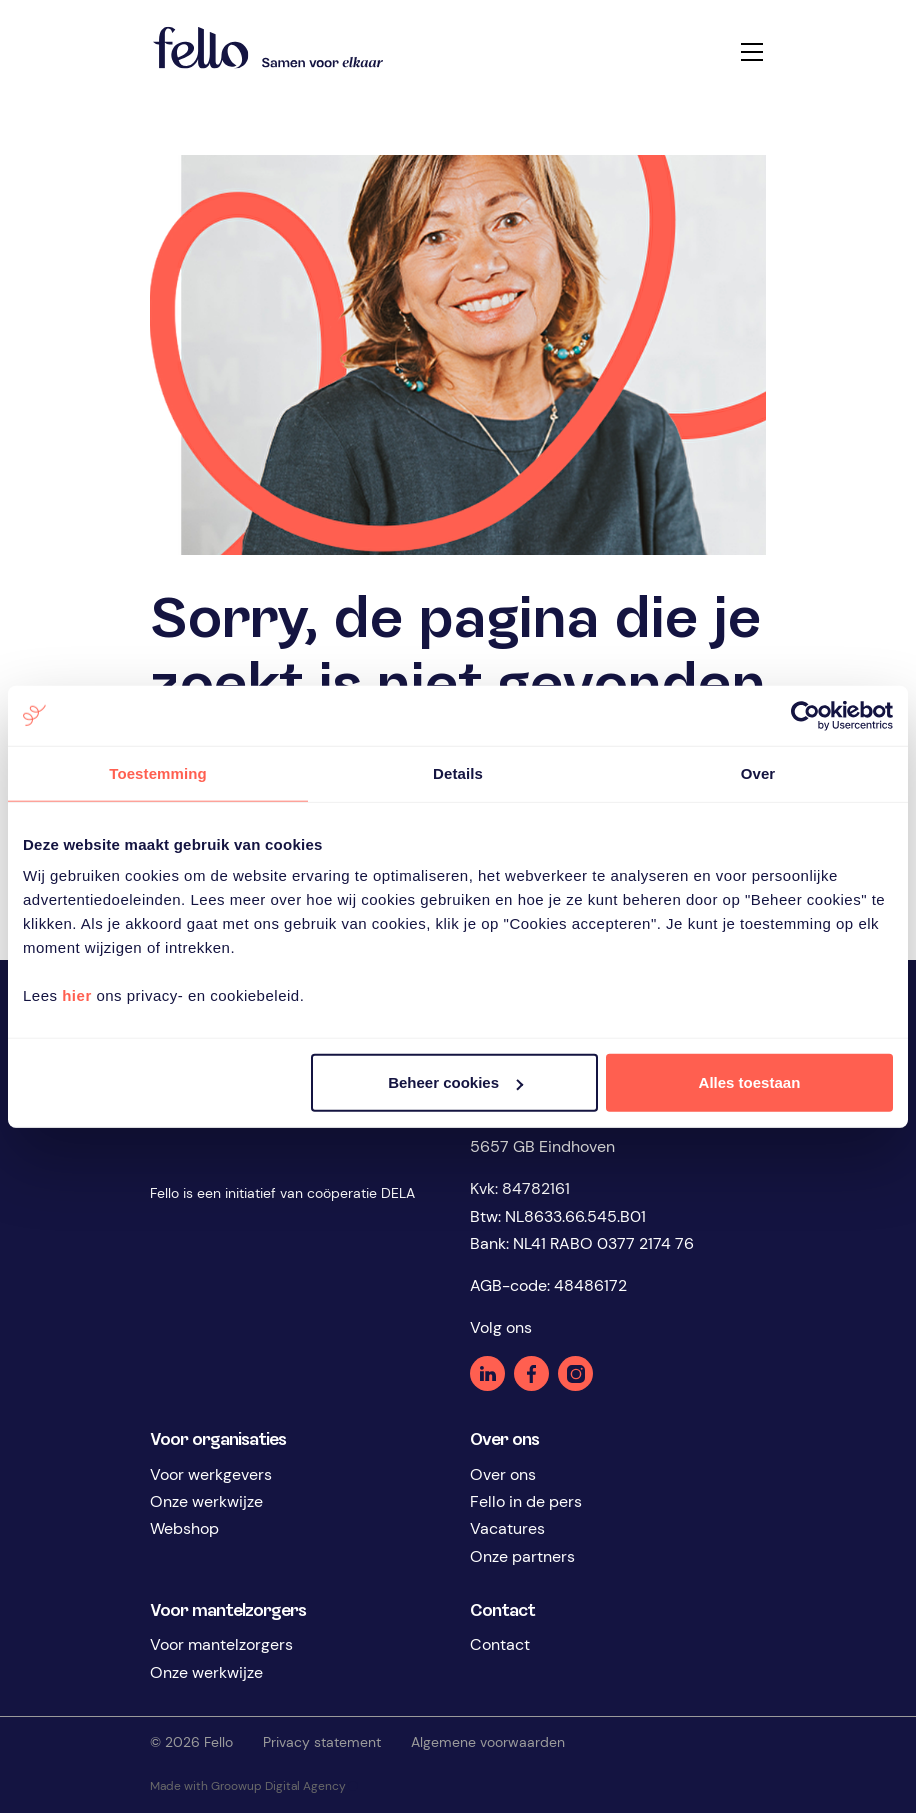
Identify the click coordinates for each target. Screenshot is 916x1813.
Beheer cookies (455, 1082)
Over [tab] (758, 772)
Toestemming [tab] (158, 772)
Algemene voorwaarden (488, 1742)
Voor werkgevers (211, 1474)
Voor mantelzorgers (221, 1644)
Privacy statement (322, 1742)
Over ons (503, 1474)
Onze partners (522, 1556)
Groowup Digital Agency (284, 1786)
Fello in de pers (526, 1501)
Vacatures (507, 1528)
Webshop (184, 1528)
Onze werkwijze (206, 1501)
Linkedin (487, 1373)
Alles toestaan (750, 1082)
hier (77, 995)
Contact (500, 1644)
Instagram (575, 1373)
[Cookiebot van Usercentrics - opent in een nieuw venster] (805, 715)
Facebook (531, 1373)
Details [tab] (458, 772)
